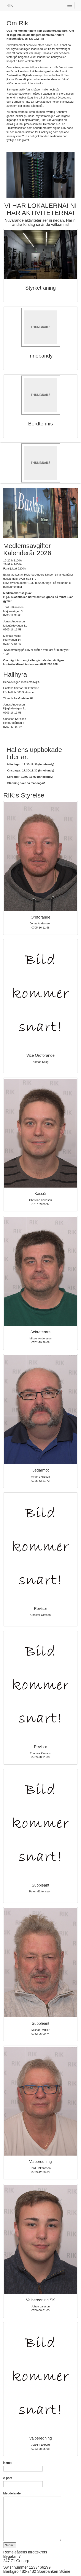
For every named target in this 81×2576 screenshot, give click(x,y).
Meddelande (12, 2493)
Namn (7, 2462)
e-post (7, 2478)
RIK (9, 5)
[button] (8, 513)
